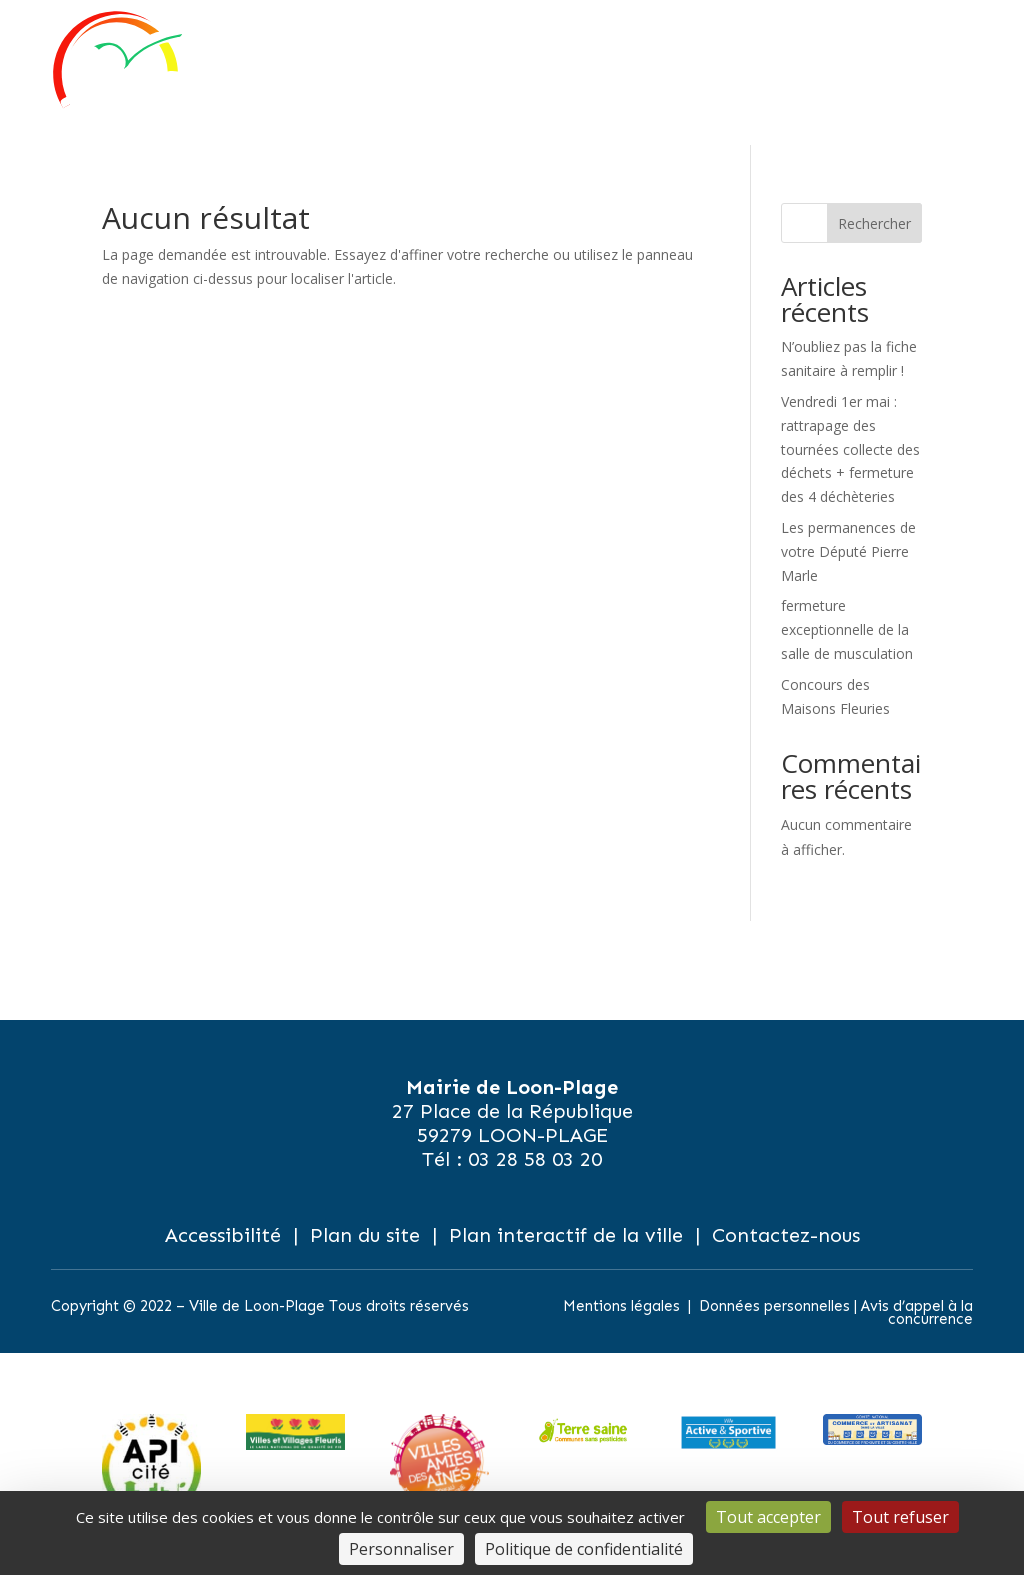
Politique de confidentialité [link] (584, 1549)
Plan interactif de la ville (566, 1235)
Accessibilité (223, 1235)
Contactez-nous (786, 1235)
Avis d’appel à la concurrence (917, 1313)
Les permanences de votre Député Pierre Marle (848, 551)
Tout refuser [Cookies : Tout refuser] (900, 1517)
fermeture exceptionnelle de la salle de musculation (847, 629)
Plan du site (365, 1235)
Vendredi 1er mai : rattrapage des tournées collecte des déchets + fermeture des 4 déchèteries (850, 449)
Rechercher (874, 223)
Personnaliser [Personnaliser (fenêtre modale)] (401, 1549)
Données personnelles (774, 1306)
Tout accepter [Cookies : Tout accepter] (768, 1517)
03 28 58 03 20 (535, 1159)
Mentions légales (621, 1306)
